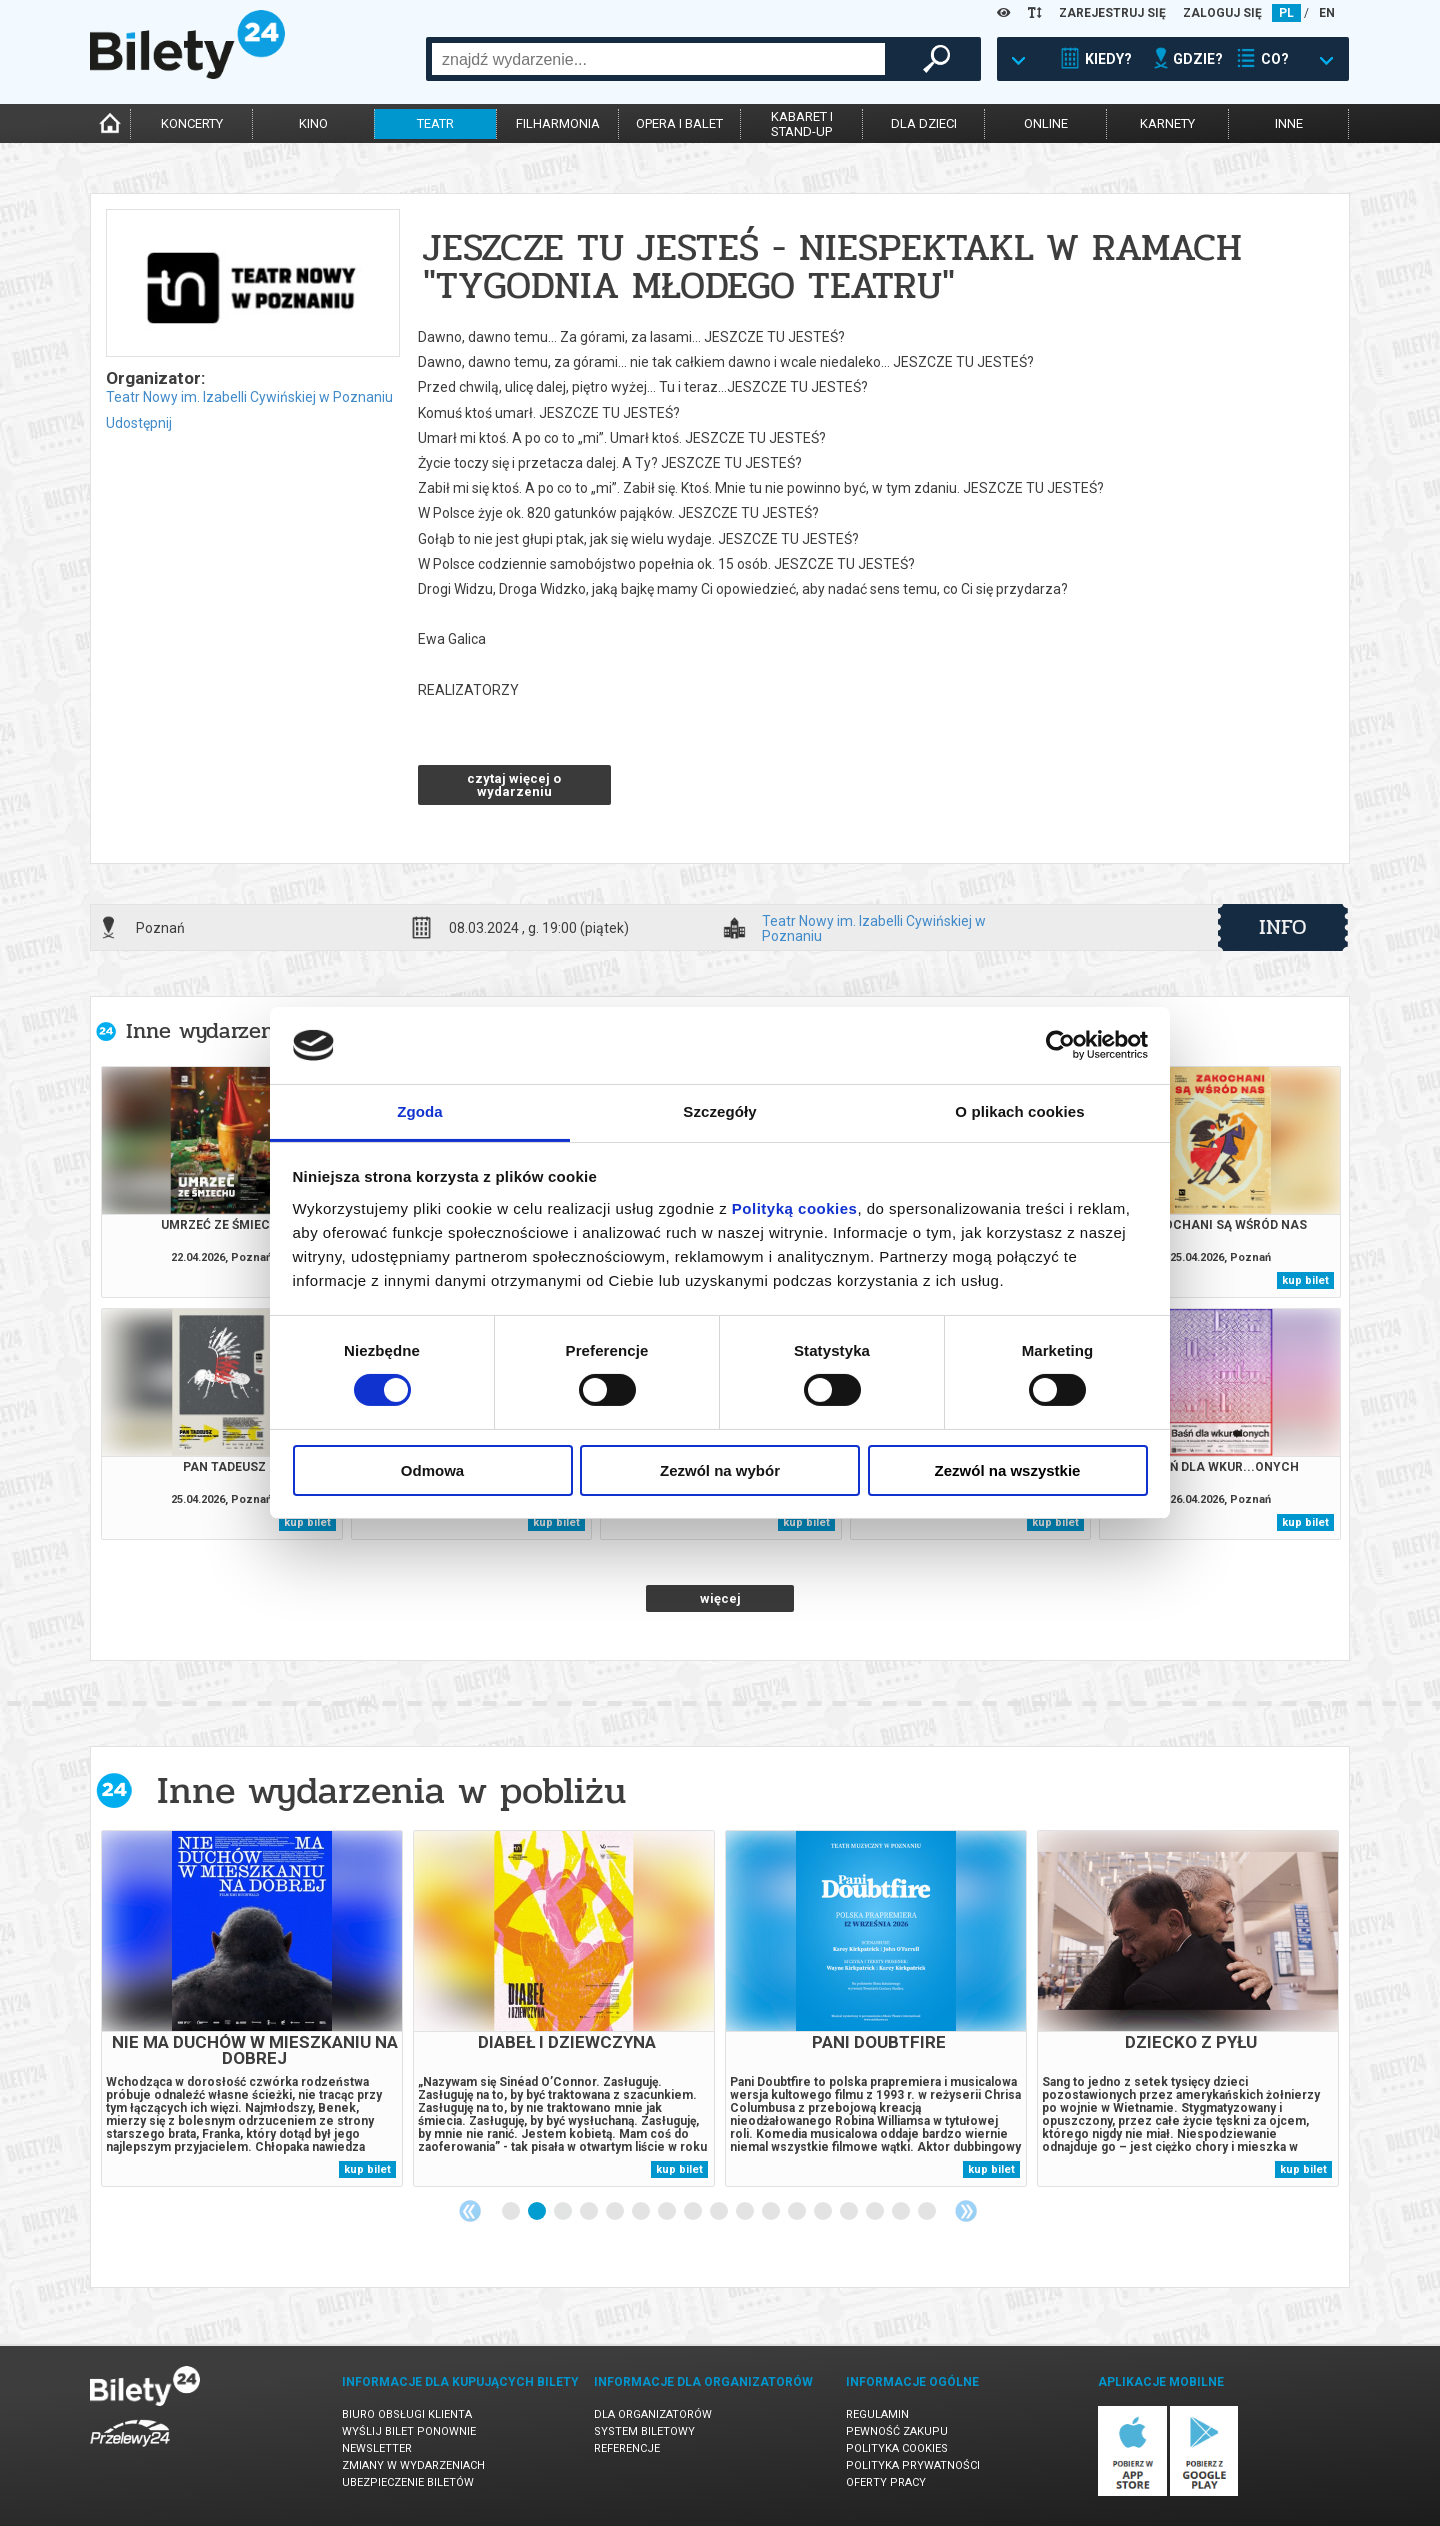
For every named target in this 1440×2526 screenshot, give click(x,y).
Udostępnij (139, 423)
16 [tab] (902, 2212)
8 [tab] (694, 2212)
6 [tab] (642, 2212)
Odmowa (432, 1470)
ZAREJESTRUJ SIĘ (1112, 13)
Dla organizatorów (653, 2414)
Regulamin (877, 2414)
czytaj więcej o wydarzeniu (514, 785)
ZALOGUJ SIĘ (1222, 13)
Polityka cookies (897, 2448)
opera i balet (679, 123)
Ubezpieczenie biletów (408, 2482)
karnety (1167, 123)
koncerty (192, 123)
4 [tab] (590, 2212)
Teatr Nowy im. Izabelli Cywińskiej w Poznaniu (249, 397)
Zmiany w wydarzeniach (413, 2465)
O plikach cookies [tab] (1019, 1111)
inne (1289, 123)
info (1283, 927)
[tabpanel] (252, 2008)
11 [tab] (772, 2212)
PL (1286, 13)
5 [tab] (616, 2212)
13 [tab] (824, 2212)
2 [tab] (538, 2212)
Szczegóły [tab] (719, 1111)
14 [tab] (850, 2212)
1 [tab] (512, 2212)
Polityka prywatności (913, 2465)
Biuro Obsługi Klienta (407, 2414)
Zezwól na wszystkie (1008, 1470)
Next (966, 2211)
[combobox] (658, 59)
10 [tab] (746, 2212)
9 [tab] (720, 2212)
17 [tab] (928, 2212)
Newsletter (377, 2448)
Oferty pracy (886, 2482)
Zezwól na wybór (720, 1470)
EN (1327, 13)
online (1046, 123)
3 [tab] (564, 2212)
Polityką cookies (795, 1208)
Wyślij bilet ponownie (409, 2431)
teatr (435, 123)
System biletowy (644, 2431)
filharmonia (558, 123)
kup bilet (1305, 1280)
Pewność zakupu (897, 2431)
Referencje (627, 2448)
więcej (720, 1598)
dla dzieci (924, 123)
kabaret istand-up (802, 124)
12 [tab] (798, 2212)
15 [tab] (876, 2212)
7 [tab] (668, 2212)
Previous (470, 2211)
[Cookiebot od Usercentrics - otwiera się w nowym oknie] (1060, 1045)
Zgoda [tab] (420, 1111)
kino (313, 123)
